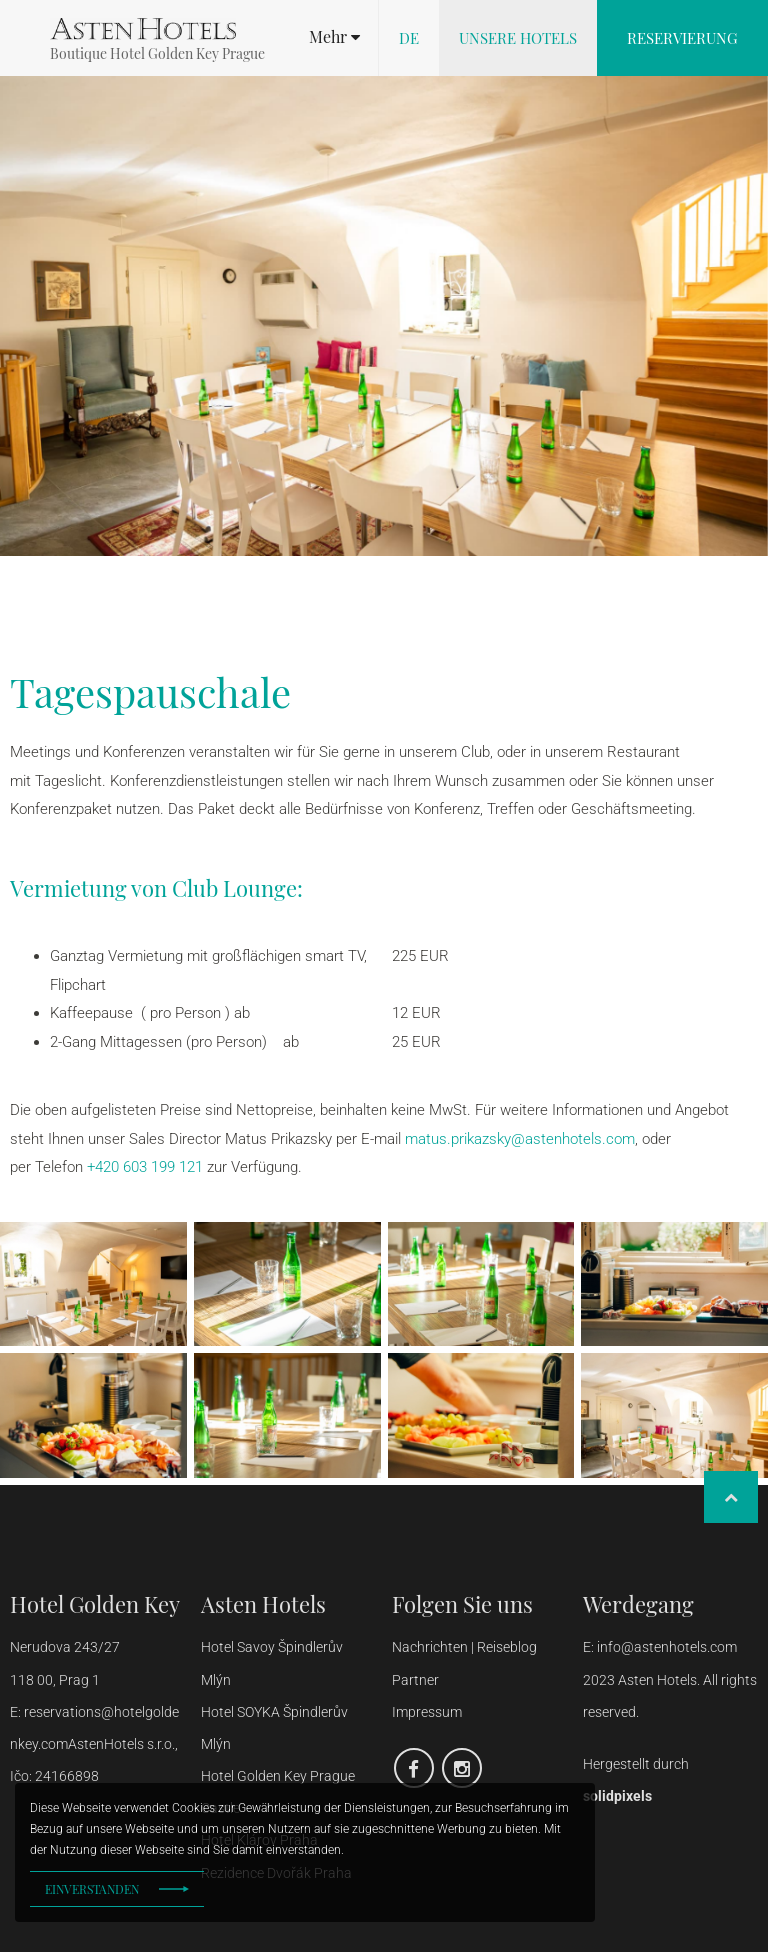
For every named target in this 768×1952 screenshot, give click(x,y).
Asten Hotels (263, 1604)
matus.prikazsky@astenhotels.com (520, 1139)
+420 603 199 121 (145, 1167)
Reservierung (682, 38)
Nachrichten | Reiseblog (464, 1647)
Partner (415, 1680)
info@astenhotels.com (667, 1647)
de (409, 38)
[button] (334, 37)
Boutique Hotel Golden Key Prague (157, 53)
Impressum (427, 1712)
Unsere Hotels (518, 38)
